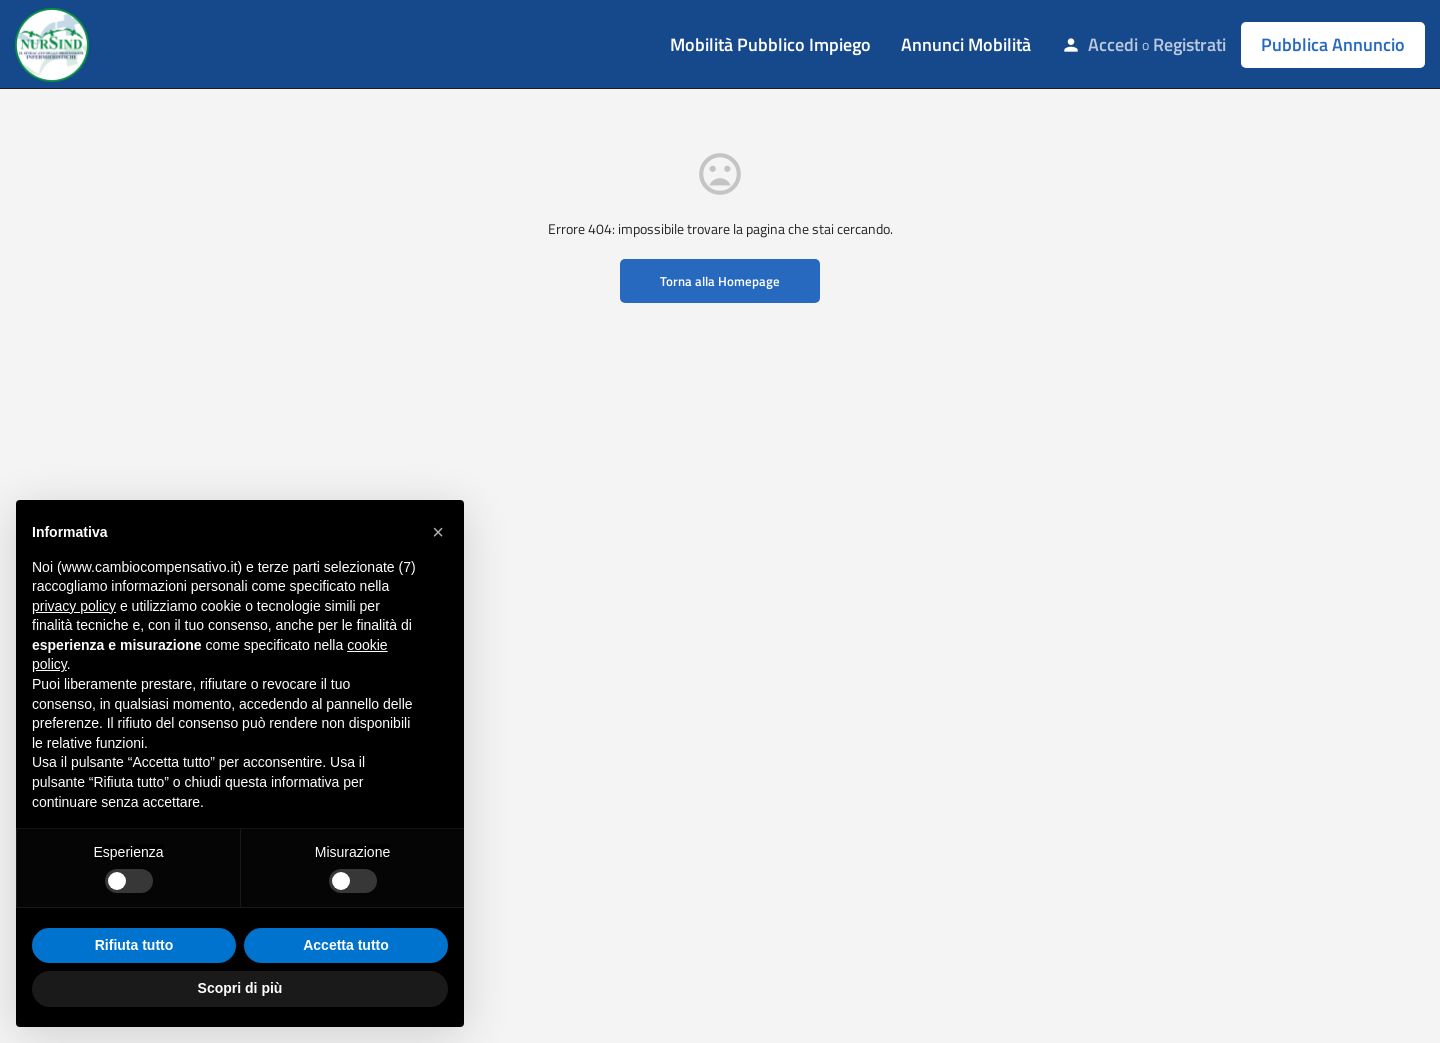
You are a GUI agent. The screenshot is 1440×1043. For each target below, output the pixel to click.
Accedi (1113, 45)
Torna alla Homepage (720, 281)
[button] (438, 532)
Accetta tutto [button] (346, 945)
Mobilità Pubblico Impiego (770, 45)
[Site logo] (54, 43)
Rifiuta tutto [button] (134, 945)
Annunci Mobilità (966, 45)
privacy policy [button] (74, 606)
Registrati (1189, 45)
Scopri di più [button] (240, 988)
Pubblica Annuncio (1333, 44)
